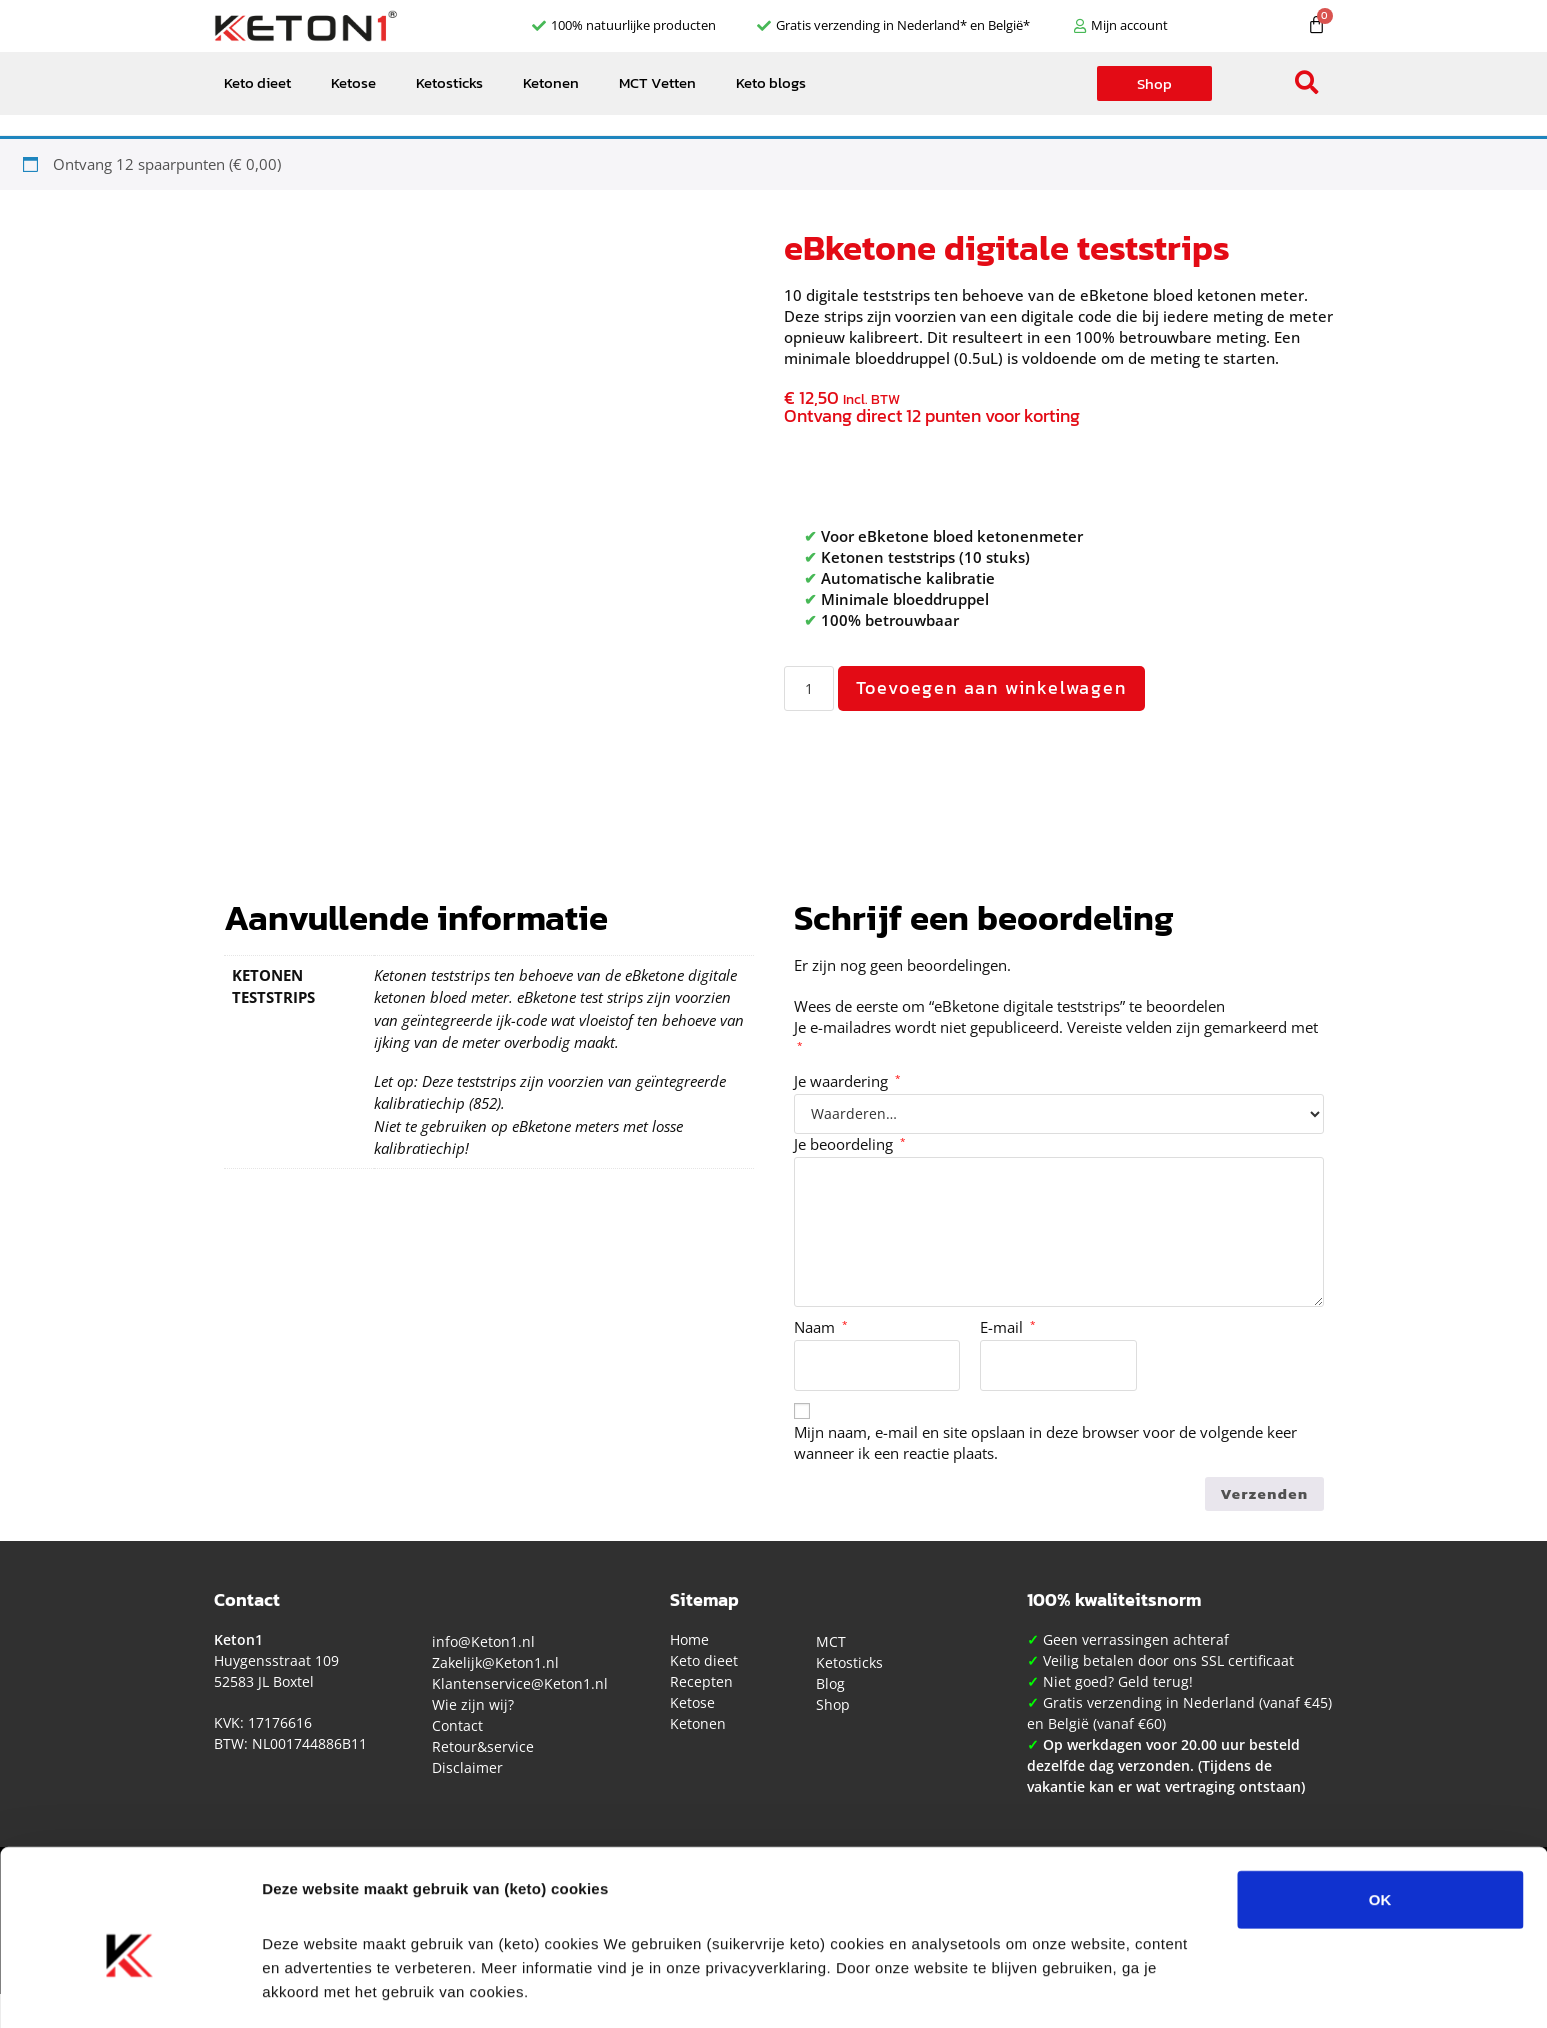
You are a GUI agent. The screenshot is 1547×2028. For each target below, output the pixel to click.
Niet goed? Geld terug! (1118, 1681)
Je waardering (847, 1081)
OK (1380, 1807)
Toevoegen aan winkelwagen (991, 687)
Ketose (353, 82)
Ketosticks (449, 82)
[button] (1307, 83)
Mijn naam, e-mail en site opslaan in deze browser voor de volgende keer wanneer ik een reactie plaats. (1045, 1442)
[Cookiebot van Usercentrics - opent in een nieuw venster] (129, 1989)
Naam (821, 1327)
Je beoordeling (850, 1144)
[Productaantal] (809, 688)
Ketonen (551, 82)
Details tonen (1080, 1988)
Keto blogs (771, 82)
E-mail (1008, 1327)
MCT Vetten (657, 82)
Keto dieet (257, 82)
